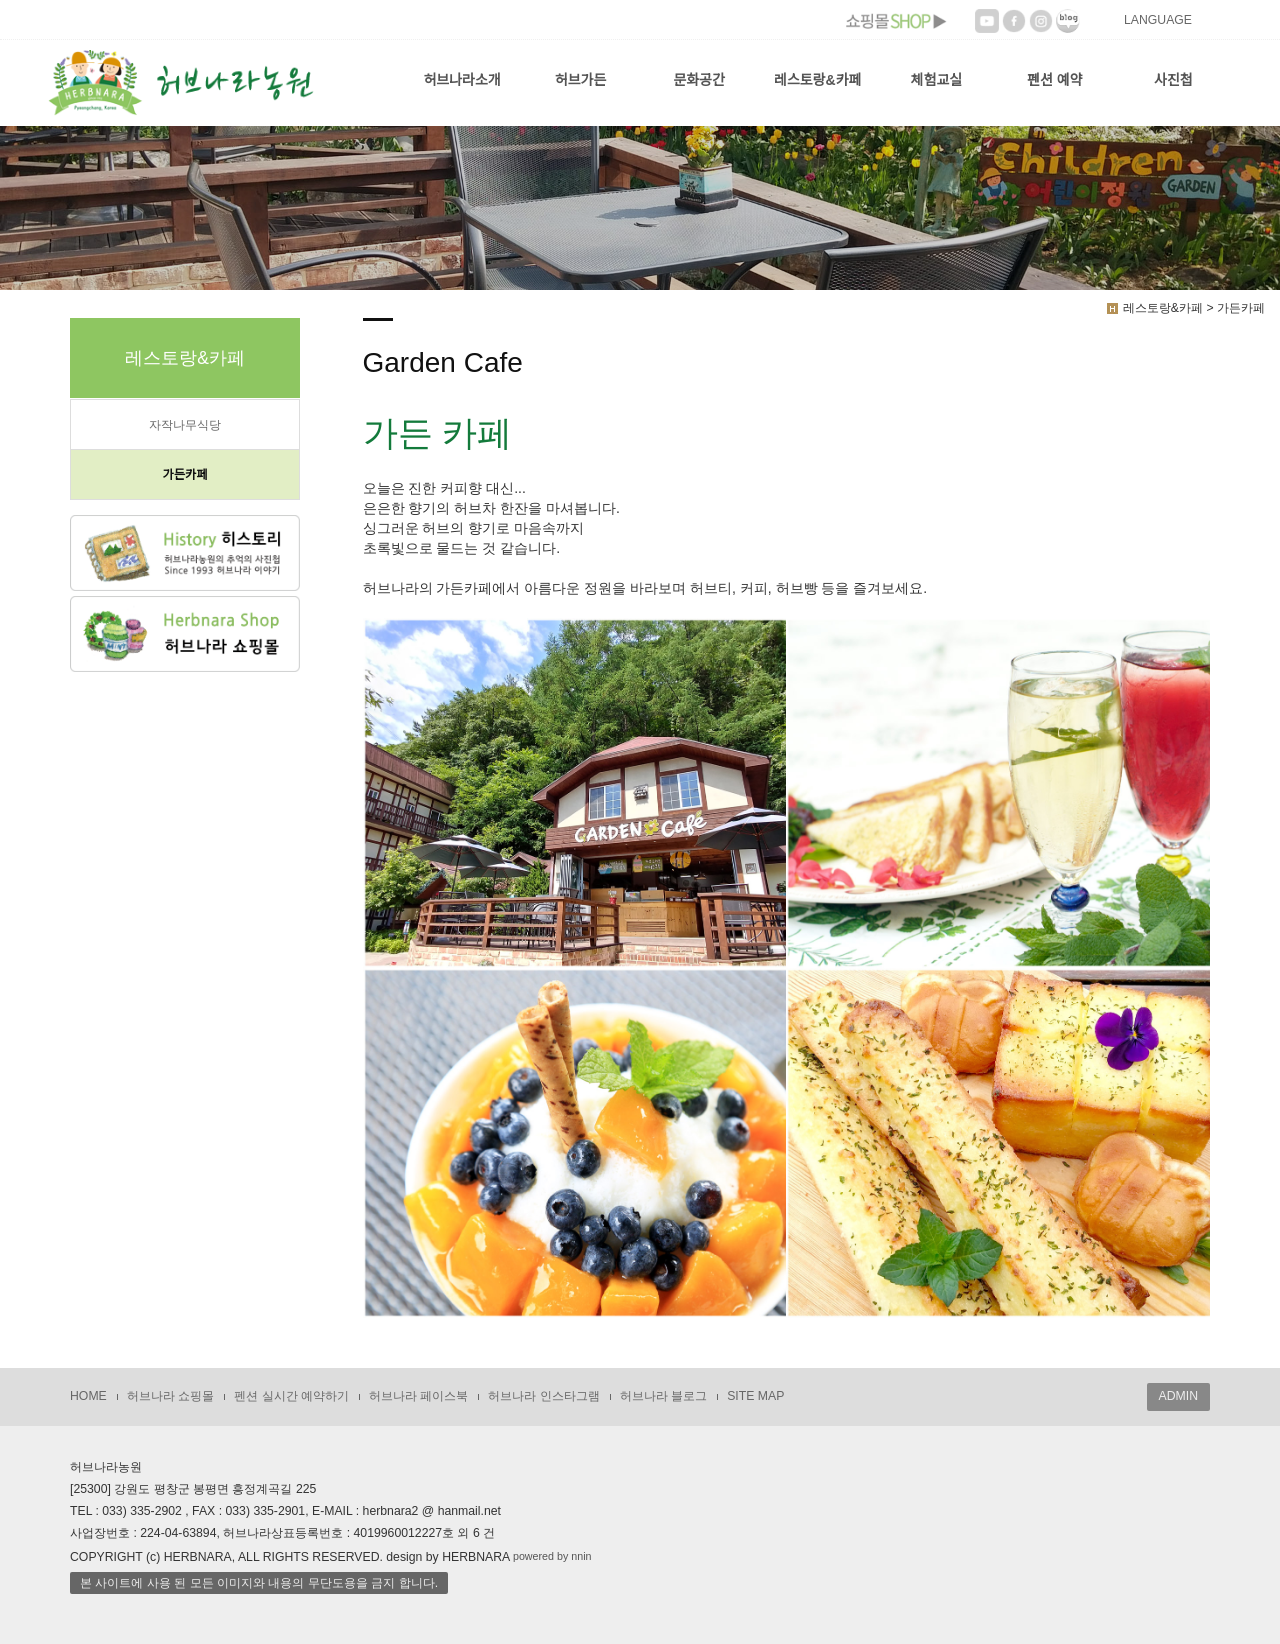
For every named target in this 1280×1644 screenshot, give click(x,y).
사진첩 (1173, 80)
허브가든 (581, 80)
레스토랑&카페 (817, 80)
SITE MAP (755, 1396)
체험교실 (937, 80)
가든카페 (184, 475)
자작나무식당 (185, 425)
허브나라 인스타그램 (543, 1396)
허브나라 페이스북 (418, 1396)
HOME (88, 1396)
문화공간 (699, 80)
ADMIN (1178, 1396)
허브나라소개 (461, 80)
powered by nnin (552, 1556)
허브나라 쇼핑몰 (170, 1396)
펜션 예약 (1054, 80)
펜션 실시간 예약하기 (291, 1396)
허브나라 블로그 (663, 1396)
